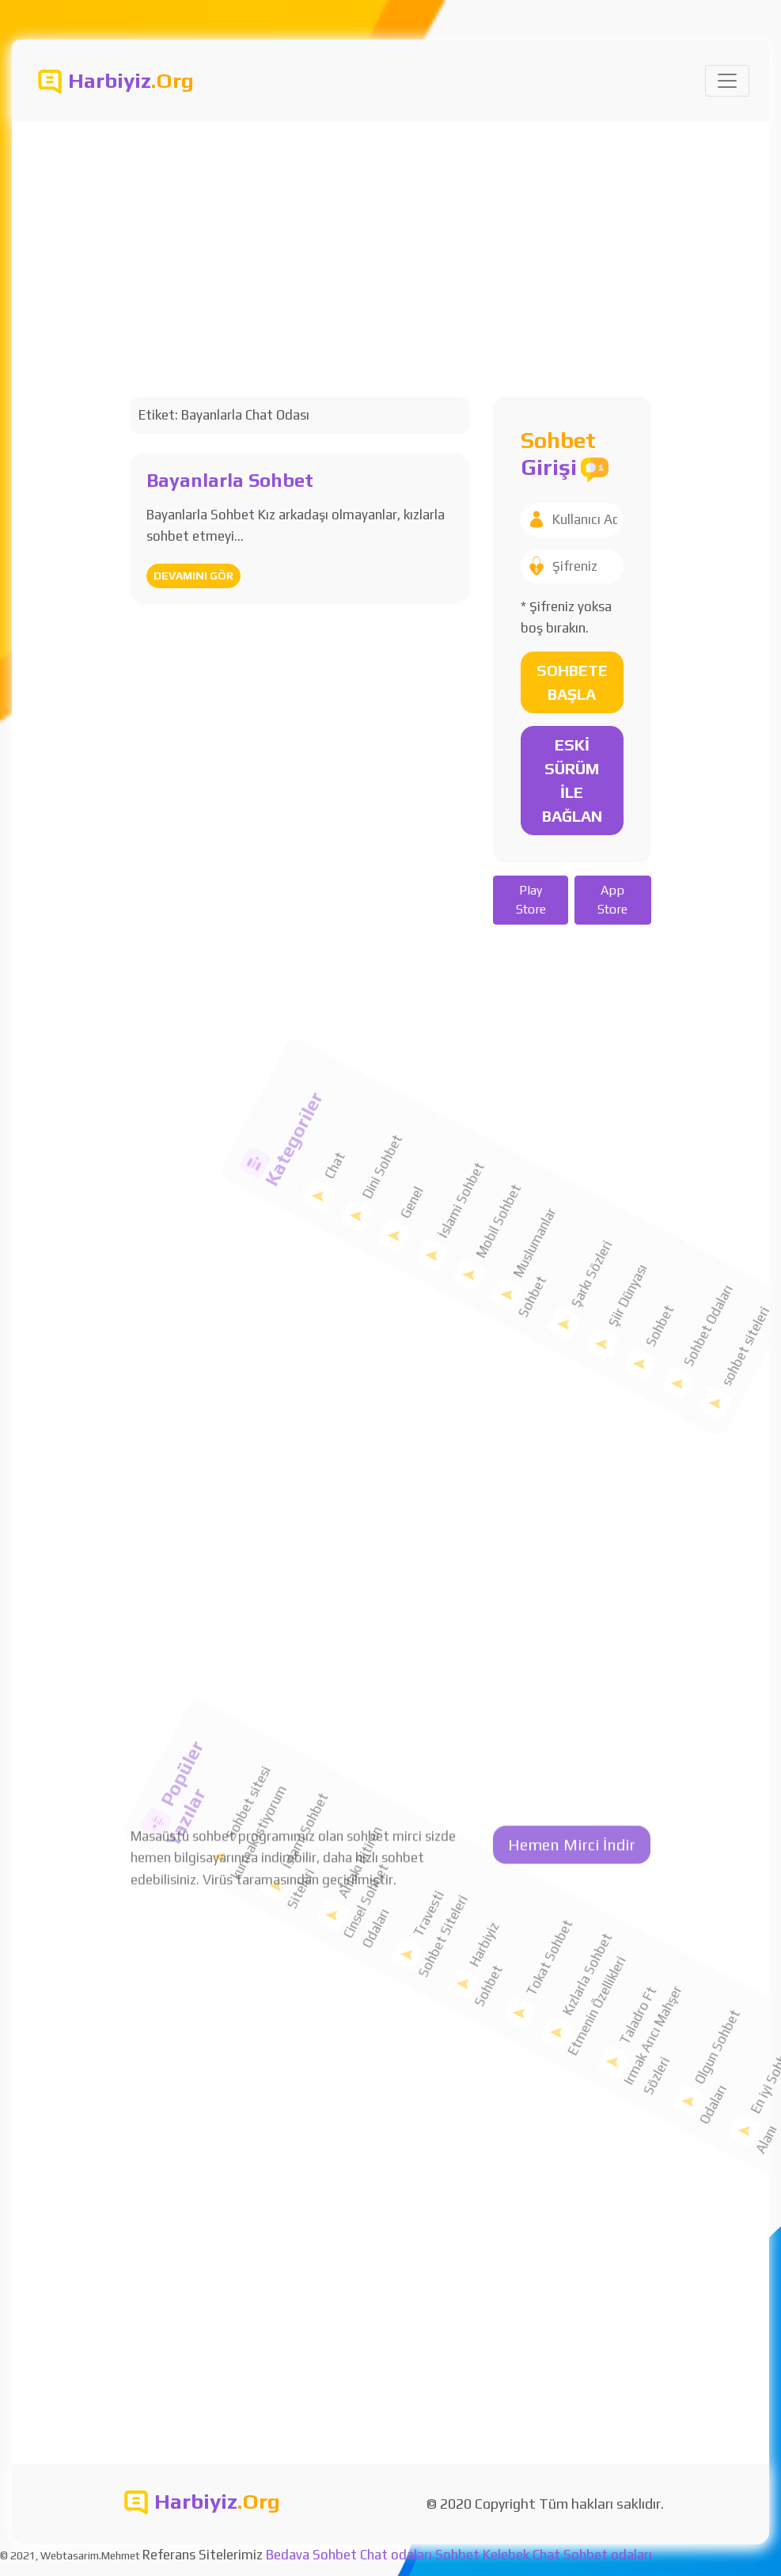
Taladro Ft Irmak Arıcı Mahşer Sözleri (612, 1888)
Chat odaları (396, 2555)
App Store (612, 900)
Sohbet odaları (607, 2555)
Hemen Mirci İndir (571, 520)
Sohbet (617, 1172)
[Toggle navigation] (727, 81)
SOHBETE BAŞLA (572, 682)
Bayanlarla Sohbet (229, 480)
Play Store (531, 900)
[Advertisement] (390, 240)
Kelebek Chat (521, 2555)
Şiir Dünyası (573, 1175)
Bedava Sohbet (311, 2555)
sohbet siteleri (691, 1125)
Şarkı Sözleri (532, 1186)
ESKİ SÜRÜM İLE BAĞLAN (572, 780)
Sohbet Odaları (651, 1138)
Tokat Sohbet (483, 1909)
